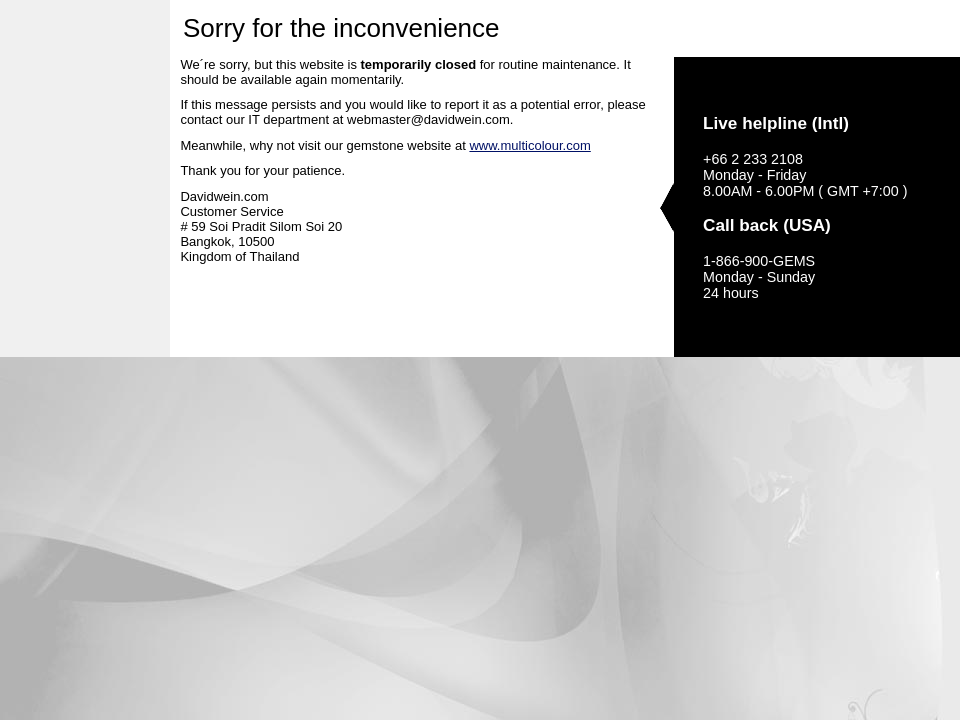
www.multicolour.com (529, 145)
